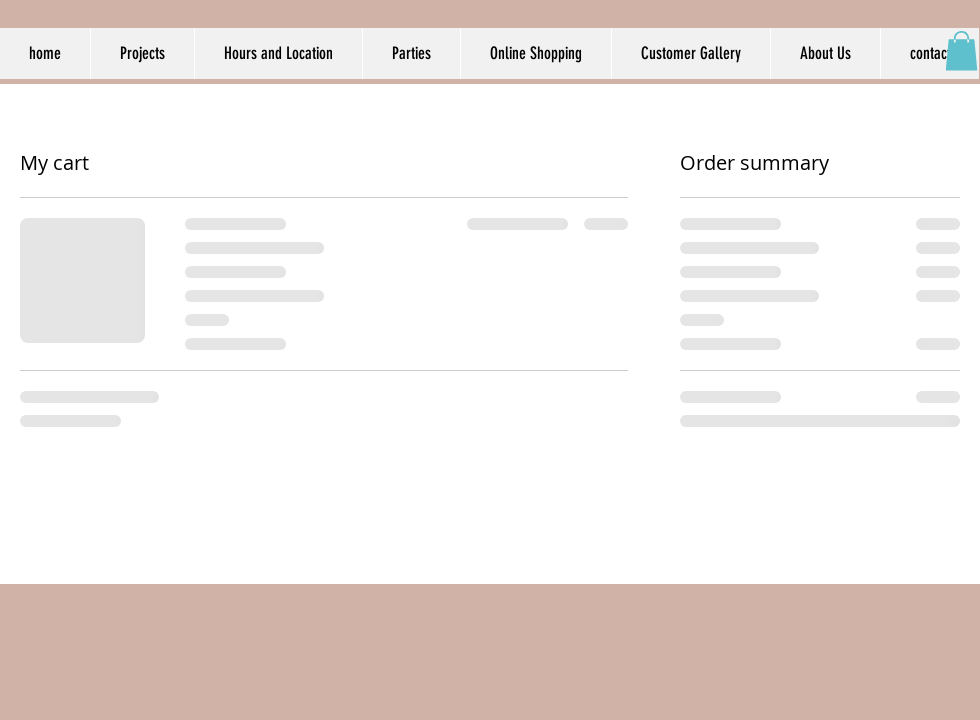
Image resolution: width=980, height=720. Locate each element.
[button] (961, 50)
